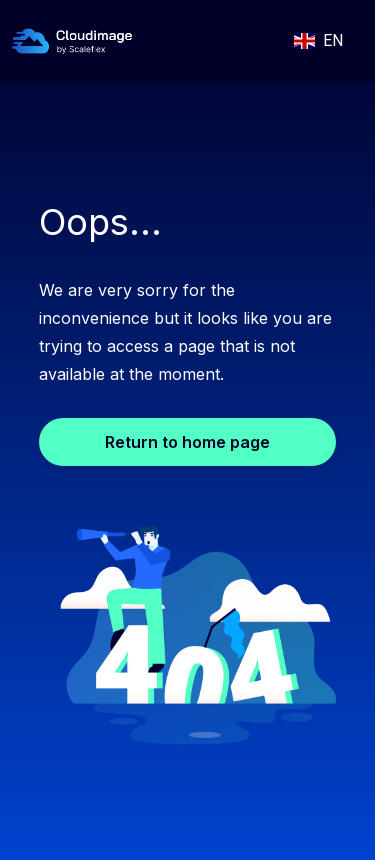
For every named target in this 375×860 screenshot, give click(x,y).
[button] (318, 41)
